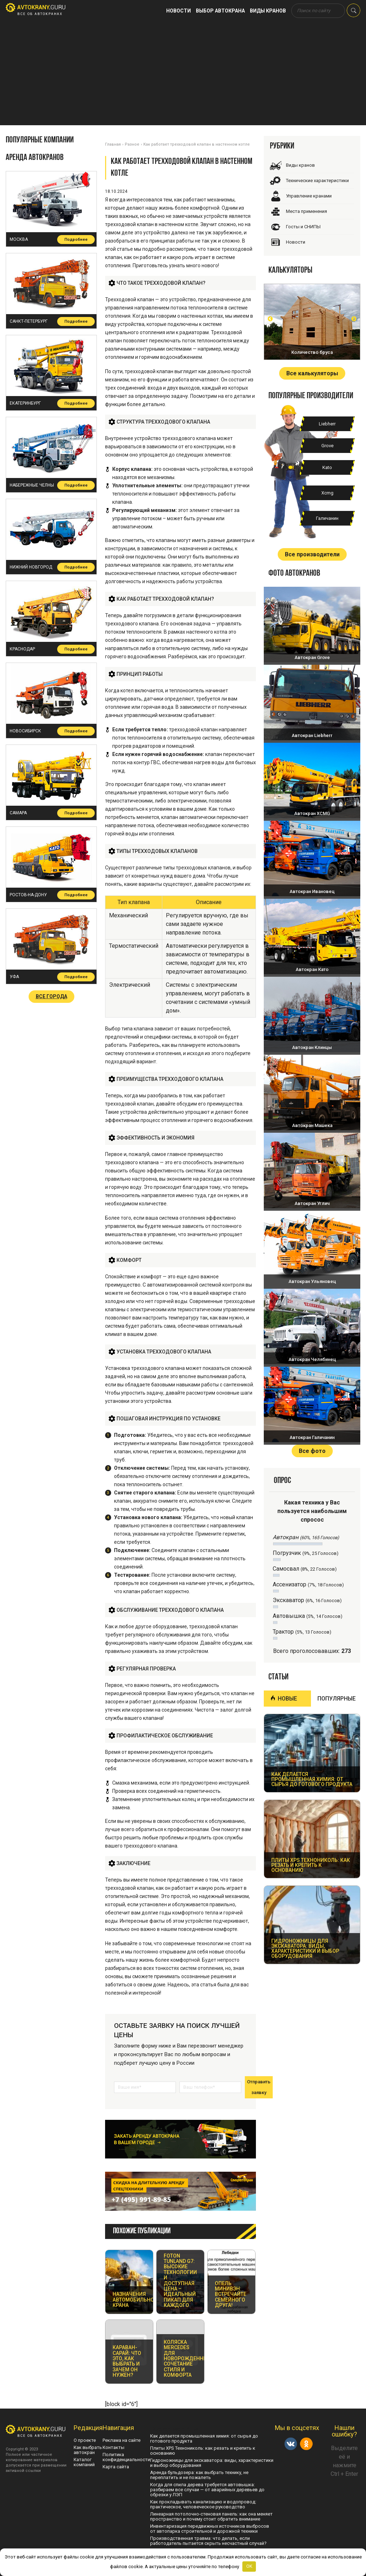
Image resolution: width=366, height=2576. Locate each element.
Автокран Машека (312, 1125)
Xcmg (327, 493)
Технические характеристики (317, 180)
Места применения (306, 211)
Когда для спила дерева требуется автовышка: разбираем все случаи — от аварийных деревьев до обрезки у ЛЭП (207, 2489)
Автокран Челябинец (312, 1359)
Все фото (312, 1451)
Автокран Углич (312, 1203)
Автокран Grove (312, 657)
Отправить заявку (259, 2087)
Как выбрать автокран (88, 2450)
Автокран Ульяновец (312, 1281)
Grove (327, 445)
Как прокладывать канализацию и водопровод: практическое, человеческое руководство (203, 2504)
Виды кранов (268, 11)
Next (353, 318)
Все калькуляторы (312, 373)
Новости (178, 11)
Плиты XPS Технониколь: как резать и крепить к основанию (202, 2450)
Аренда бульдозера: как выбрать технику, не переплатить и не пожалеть (199, 2475)
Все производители (312, 554)
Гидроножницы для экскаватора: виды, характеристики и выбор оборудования (211, 2463)
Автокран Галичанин (312, 1437)
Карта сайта (116, 2466)
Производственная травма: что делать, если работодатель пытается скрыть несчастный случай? (208, 2541)
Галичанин (327, 518)
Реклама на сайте (121, 2440)
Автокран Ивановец (312, 891)
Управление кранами (309, 196)
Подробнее (76, 239)
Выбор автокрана (220, 11)
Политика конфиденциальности (126, 2457)
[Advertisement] (183, 75)
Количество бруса (312, 352)
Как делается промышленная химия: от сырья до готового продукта (204, 2438)
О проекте (85, 2440)
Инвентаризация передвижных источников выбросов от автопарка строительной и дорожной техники (209, 2528)
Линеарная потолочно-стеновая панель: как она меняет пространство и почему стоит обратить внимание (211, 2516)
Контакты (113, 2447)
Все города (51, 996)
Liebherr (327, 423)
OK (249, 2566)
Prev (270, 318)
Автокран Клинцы (312, 1047)
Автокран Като (312, 969)
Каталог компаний (84, 2462)
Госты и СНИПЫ (303, 226)
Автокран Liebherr (312, 735)
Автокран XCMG (312, 813)
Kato (327, 467)
